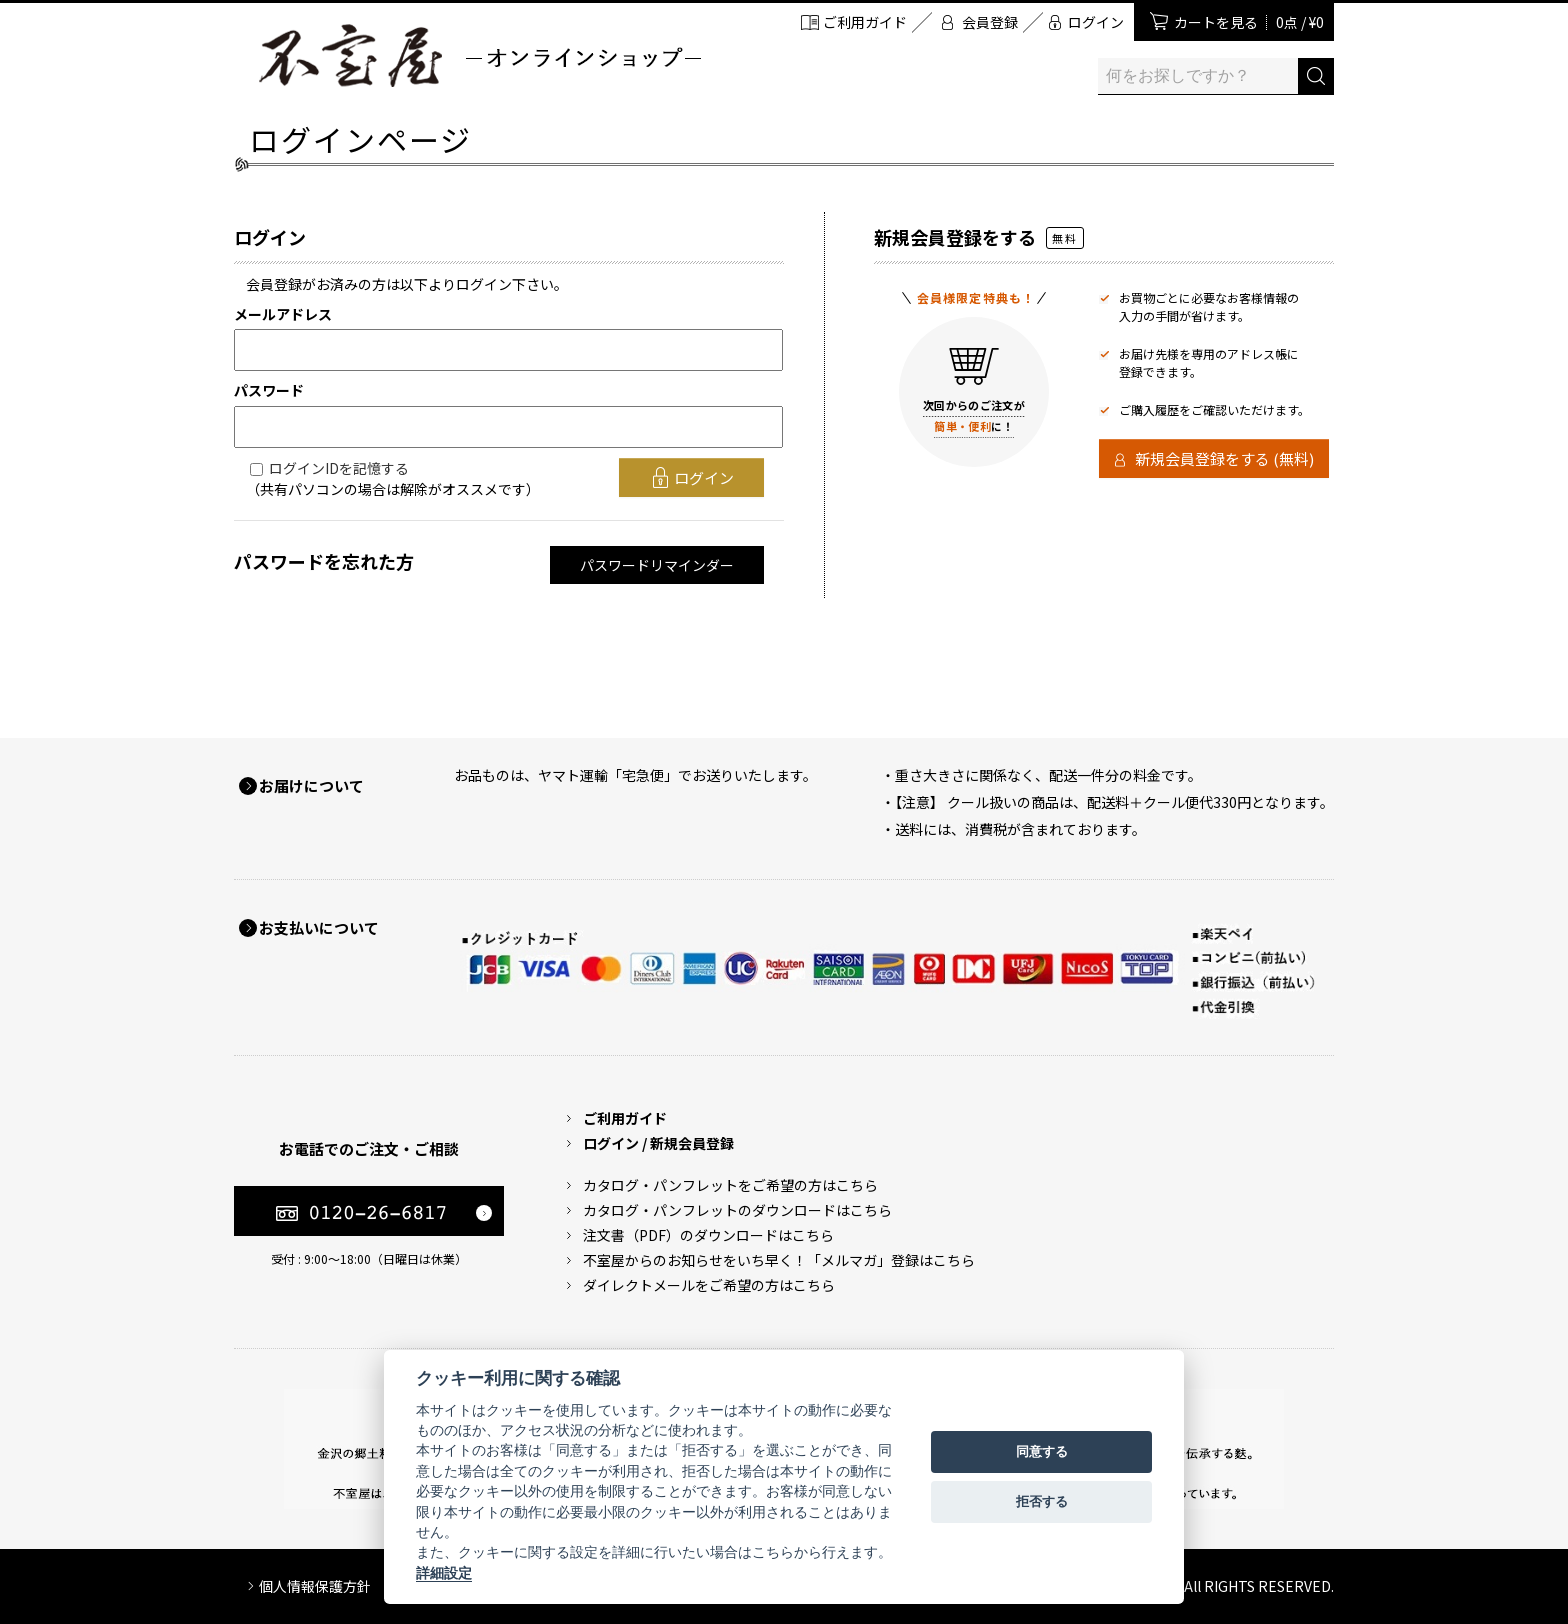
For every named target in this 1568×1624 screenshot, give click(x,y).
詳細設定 (444, 1573)
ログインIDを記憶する (339, 468)
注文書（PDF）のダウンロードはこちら (708, 1235)
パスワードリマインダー (657, 565)
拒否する (1042, 1501)
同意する (1042, 1451)
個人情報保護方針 (315, 1586)
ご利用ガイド (865, 22)
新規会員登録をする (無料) (1224, 458)
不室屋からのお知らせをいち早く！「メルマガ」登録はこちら (779, 1260)
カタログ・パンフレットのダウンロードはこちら (737, 1210)
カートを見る (1249, 22)
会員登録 (990, 22)
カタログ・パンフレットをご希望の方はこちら (730, 1185)
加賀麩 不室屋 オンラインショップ (479, 55)
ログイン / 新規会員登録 (658, 1143)
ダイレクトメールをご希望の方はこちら (709, 1285)
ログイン (1096, 22)
